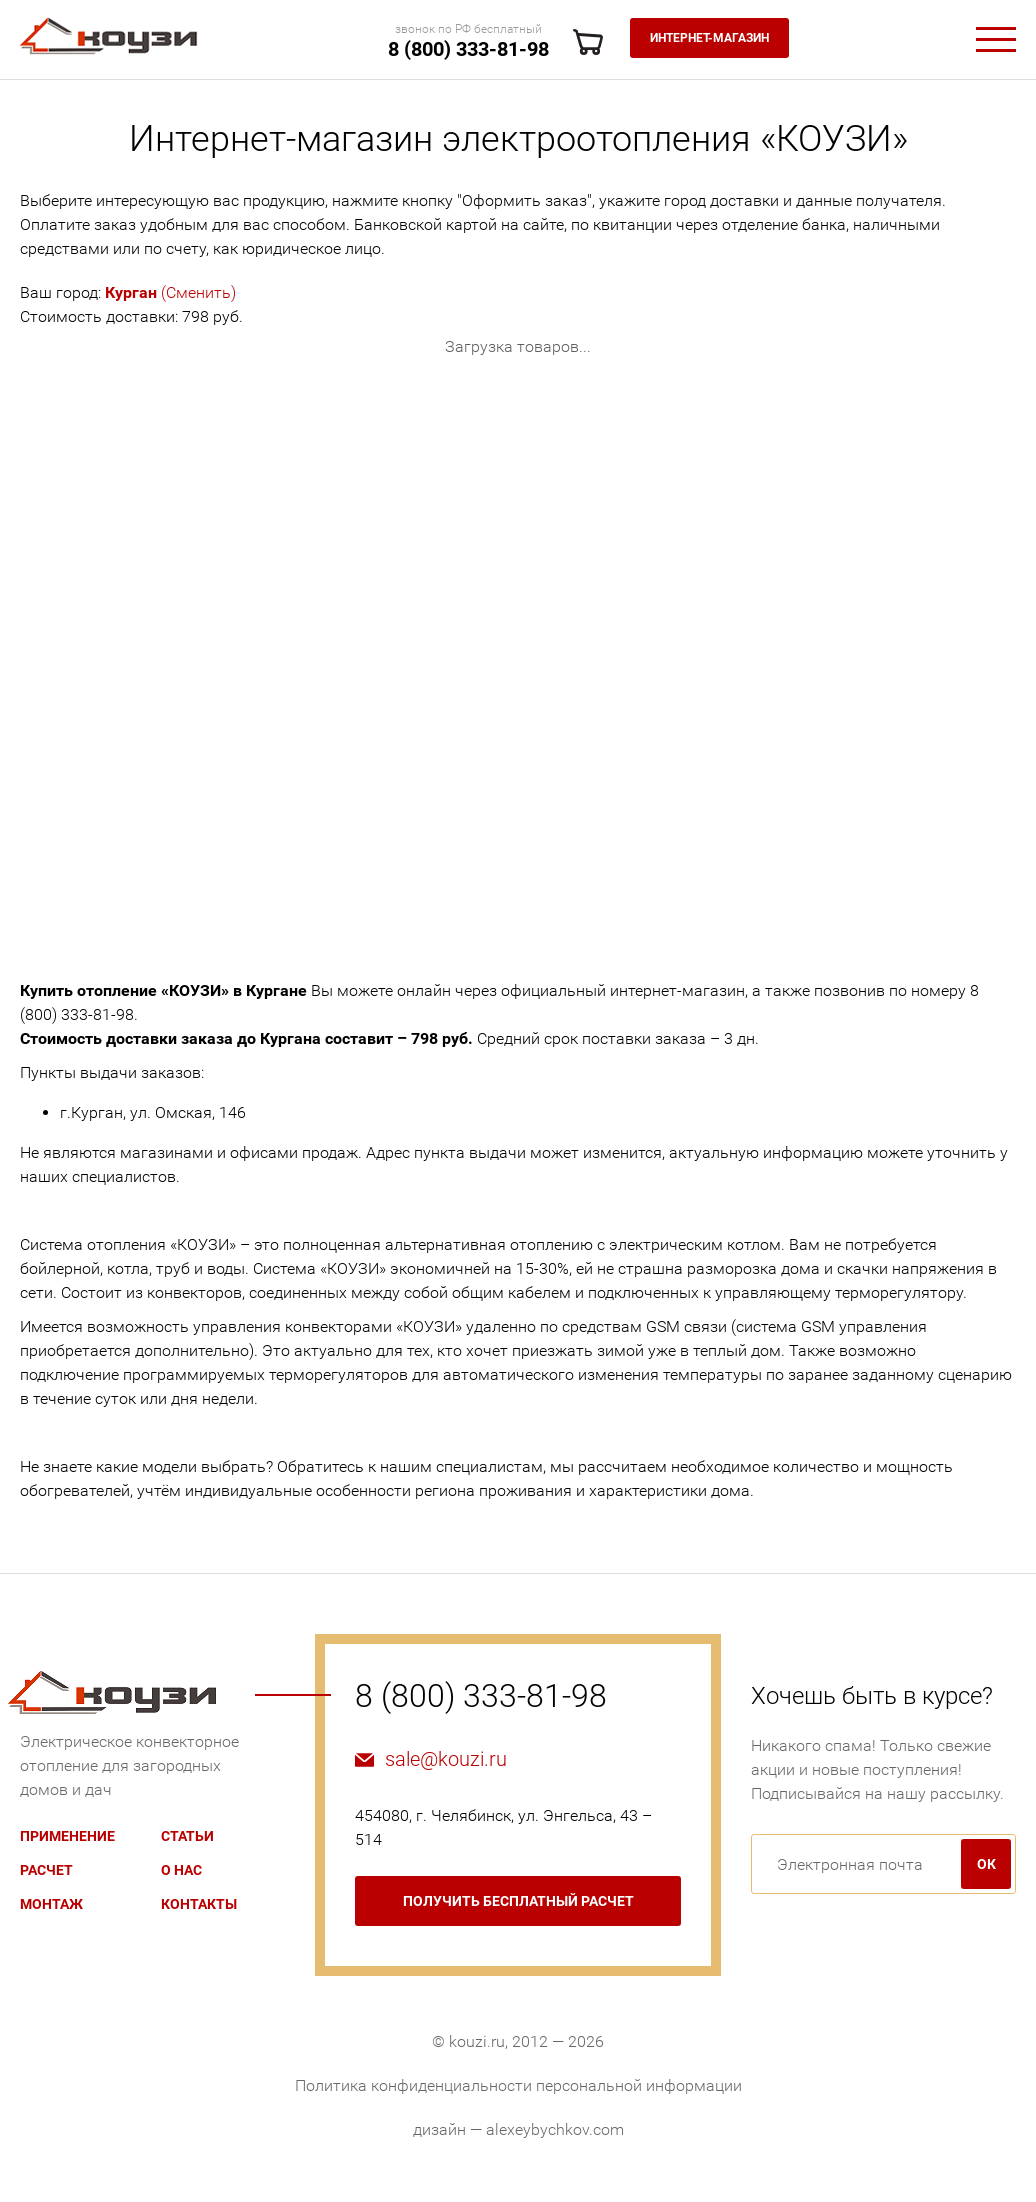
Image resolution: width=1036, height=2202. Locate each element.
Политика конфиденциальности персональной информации (518, 2085)
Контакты (199, 1904)
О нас (181, 1870)
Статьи (187, 1836)
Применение (67, 1836)
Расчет (46, 1870)
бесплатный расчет (518, 1901)
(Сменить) (170, 292)
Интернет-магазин (709, 38)
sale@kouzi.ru (446, 1759)
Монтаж (51, 1904)
